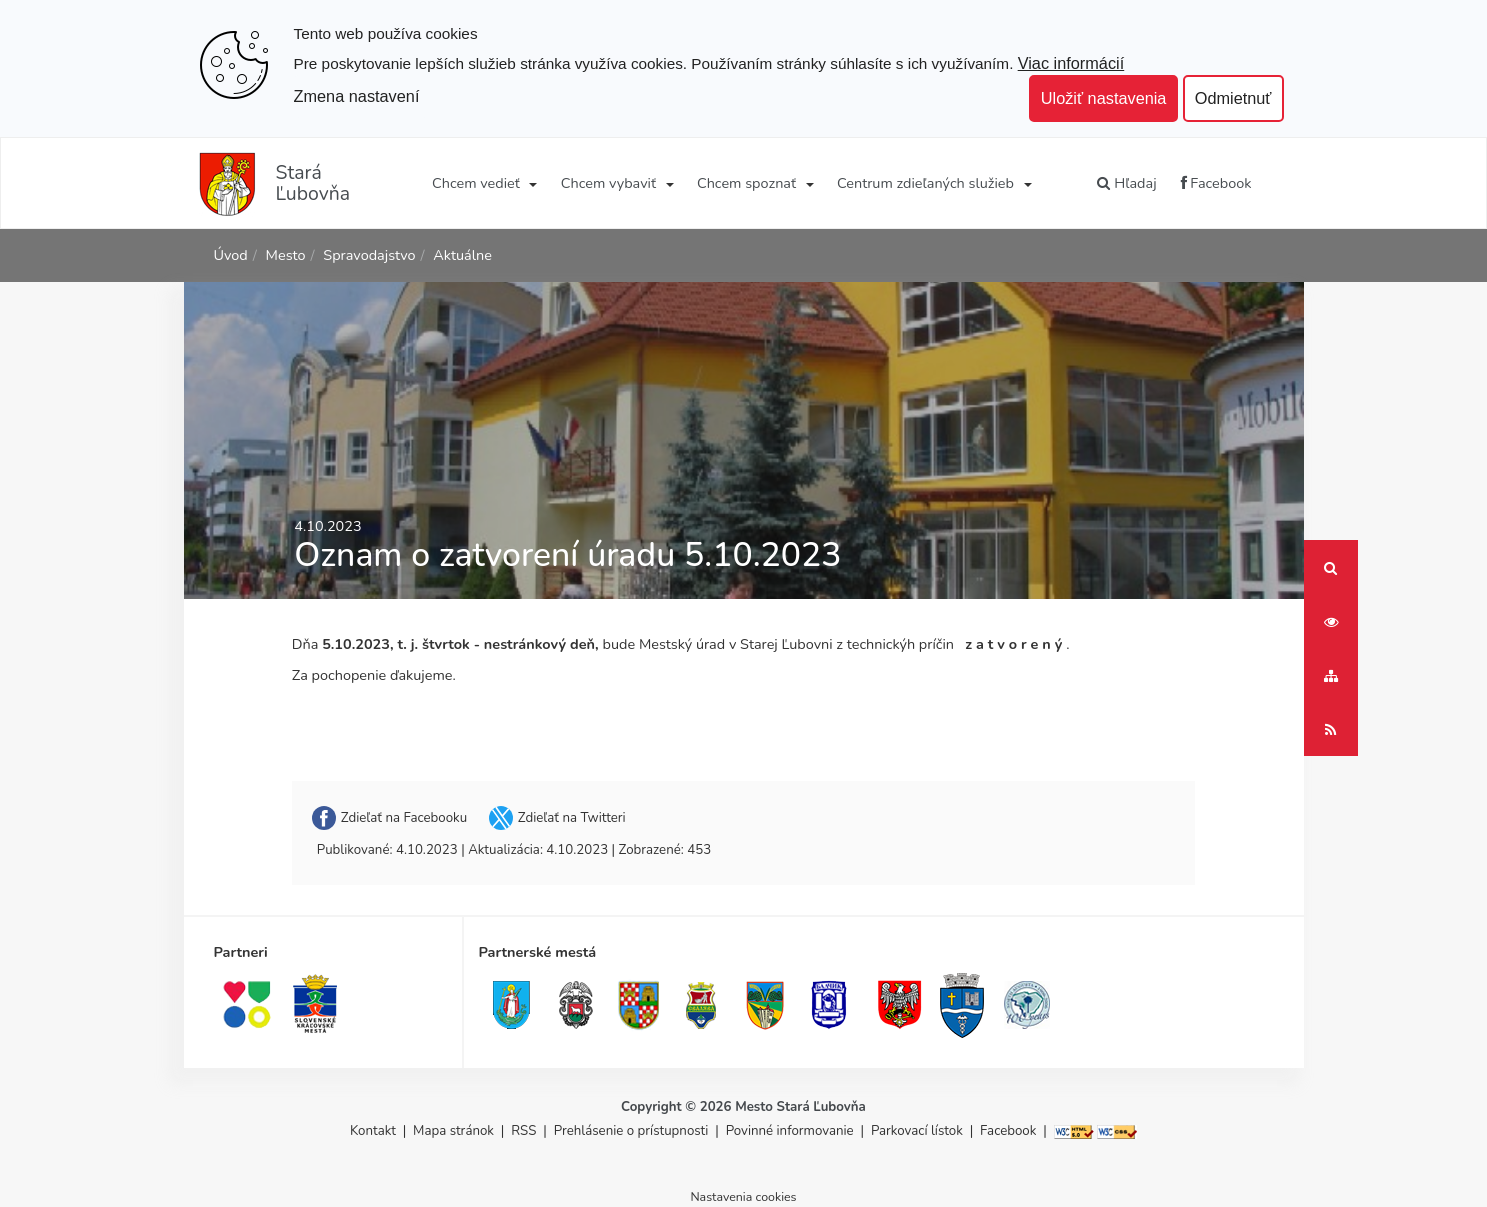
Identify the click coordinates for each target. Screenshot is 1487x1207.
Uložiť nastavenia (1104, 98)
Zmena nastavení (357, 96)
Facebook (1216, 183)
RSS (525, 1131)
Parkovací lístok (917, 1131)
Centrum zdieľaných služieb (925, 183)
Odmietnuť (1233, 98)
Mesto (286, 255)
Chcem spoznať (746, 183)
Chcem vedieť (476, 183)
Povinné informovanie (790, 1131)
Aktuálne (462, 255)
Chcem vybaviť (608, 183)
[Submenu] (532, 183)
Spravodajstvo (369, 255)
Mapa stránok (453, 1131)
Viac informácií (1071, 63)
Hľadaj (1126, 183)
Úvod (231, 255)
